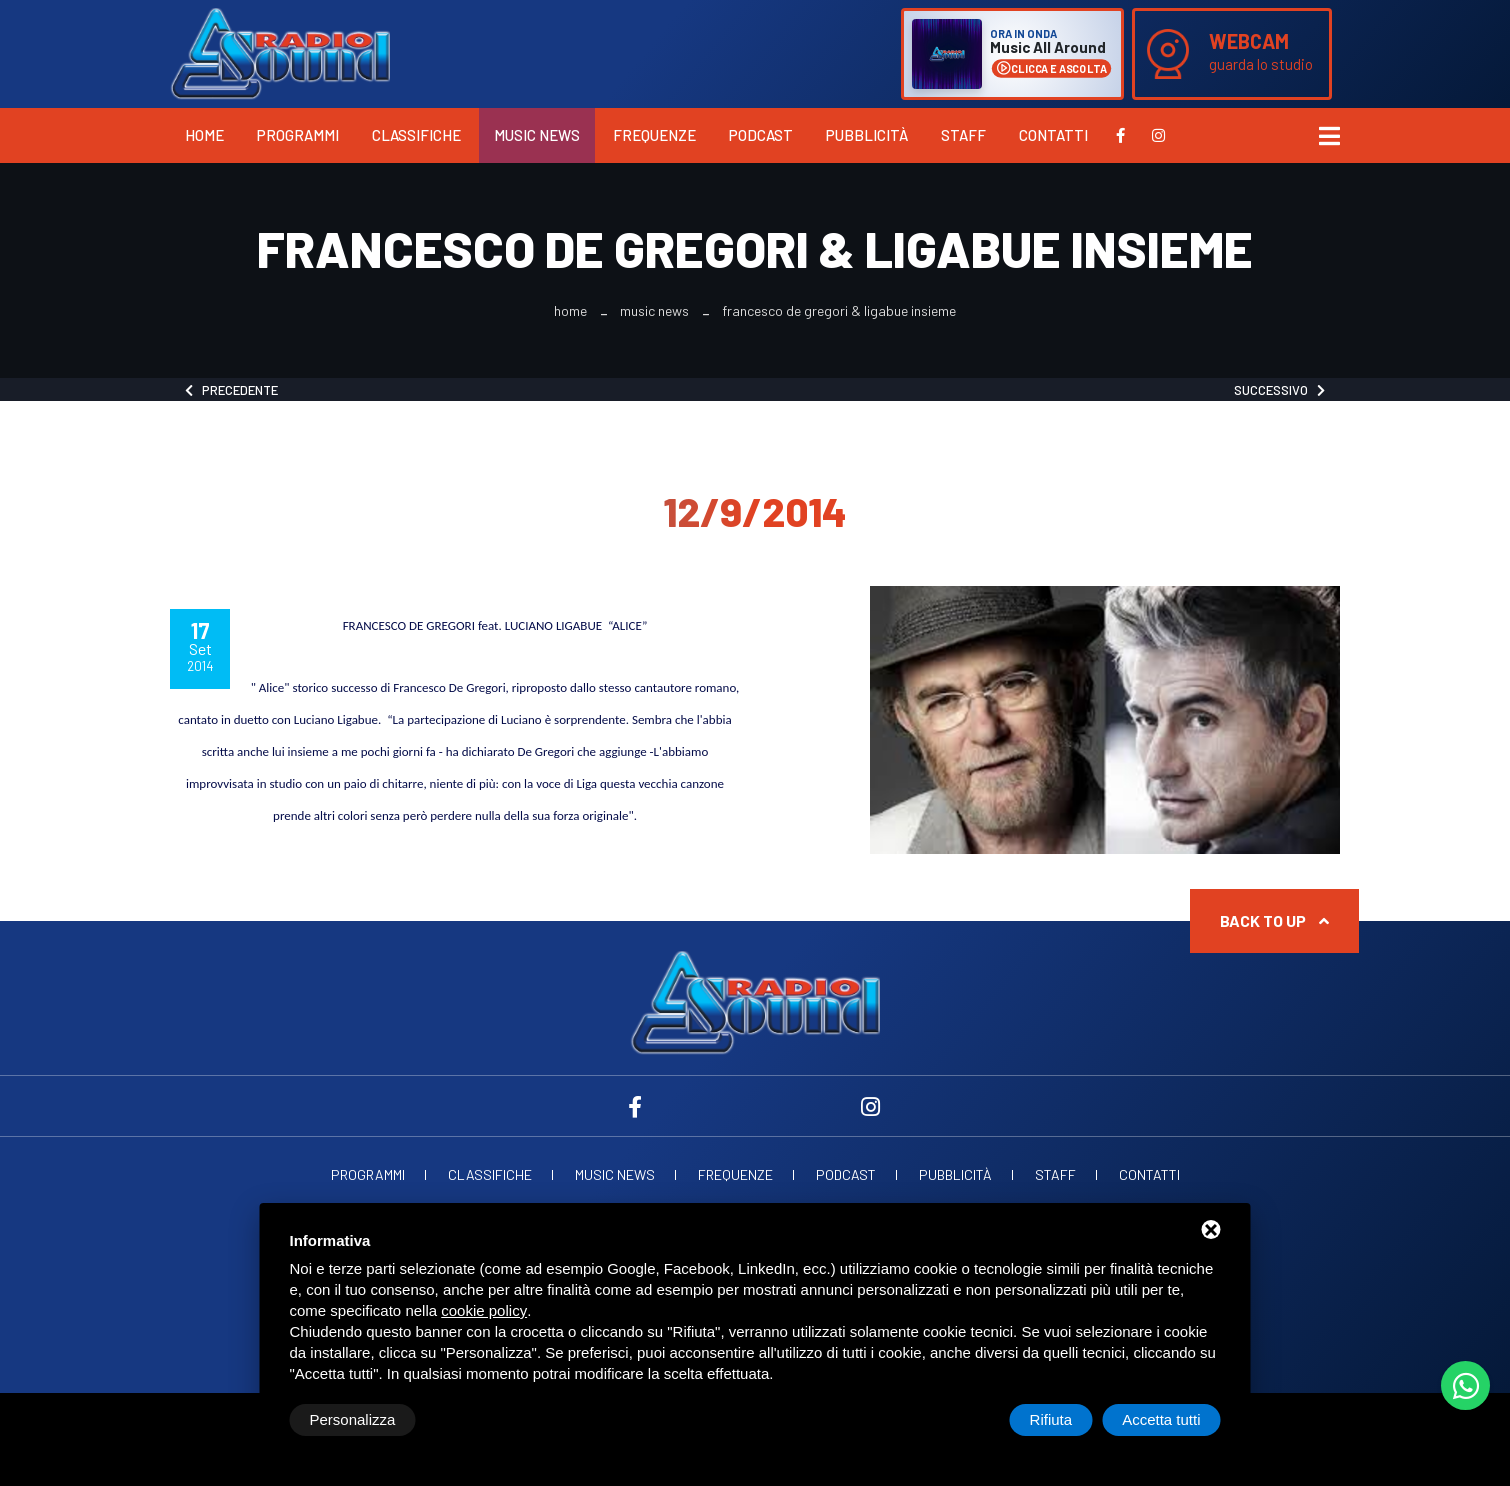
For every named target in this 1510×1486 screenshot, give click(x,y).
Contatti (1053, 135)
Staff (963, 135)
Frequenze (654, 135)
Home (204, 135)
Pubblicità (867, 135)
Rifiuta (1051, 1419)
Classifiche (416, 135)
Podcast (761, 135)
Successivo (1279, 390)
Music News (537, 135)
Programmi (298, 135)
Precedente (231, 390)
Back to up (1274, 920)
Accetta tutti (1161, 1419)
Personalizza (353, 1419)
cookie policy (484, 1310)
